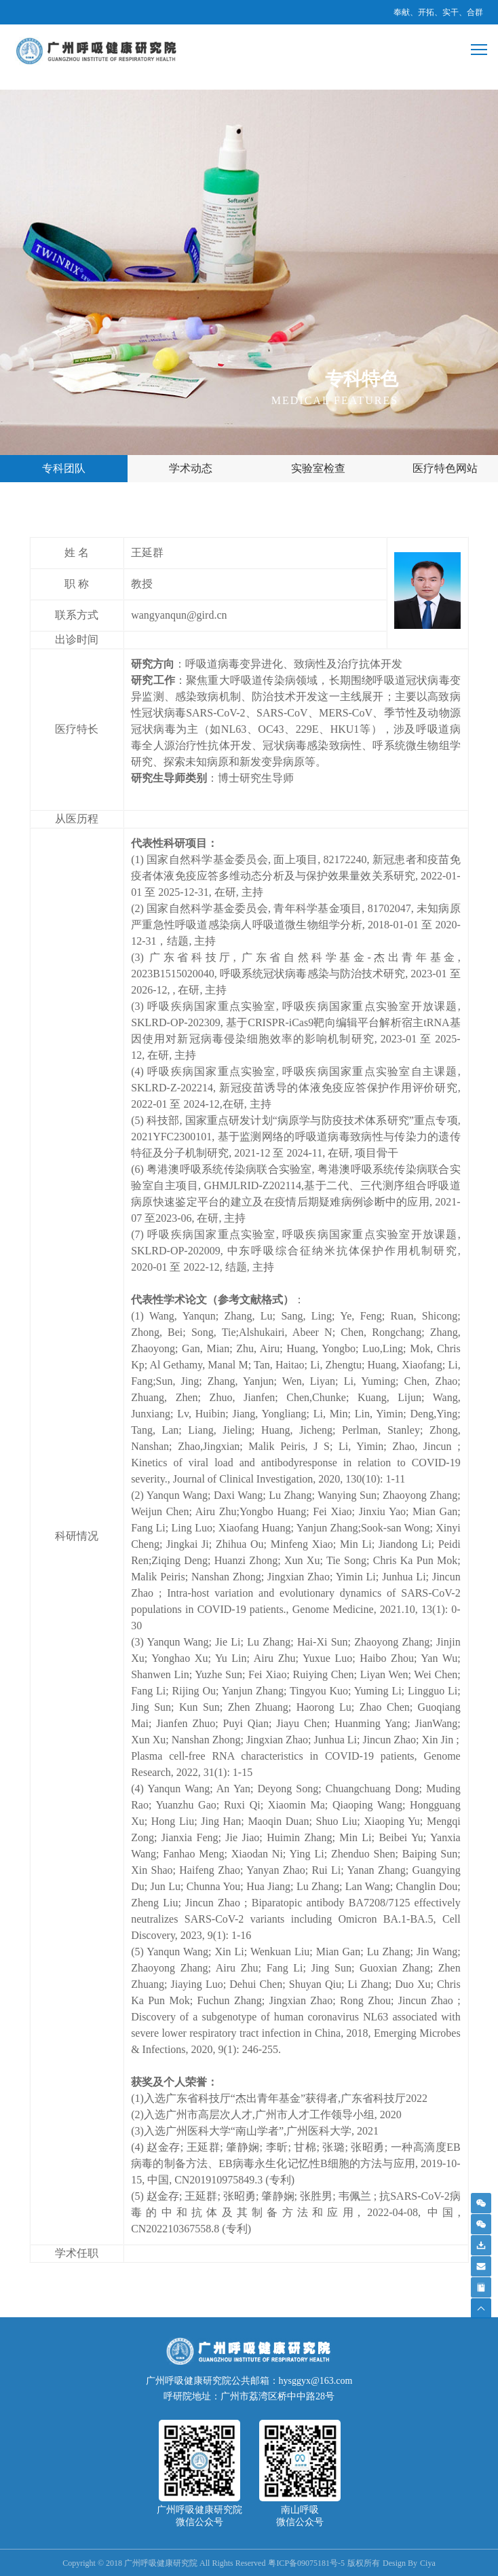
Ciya (428, 2563)
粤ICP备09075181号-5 (306, 2563)
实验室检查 (318, 468)
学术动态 (190, 468)
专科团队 (63, 468)
